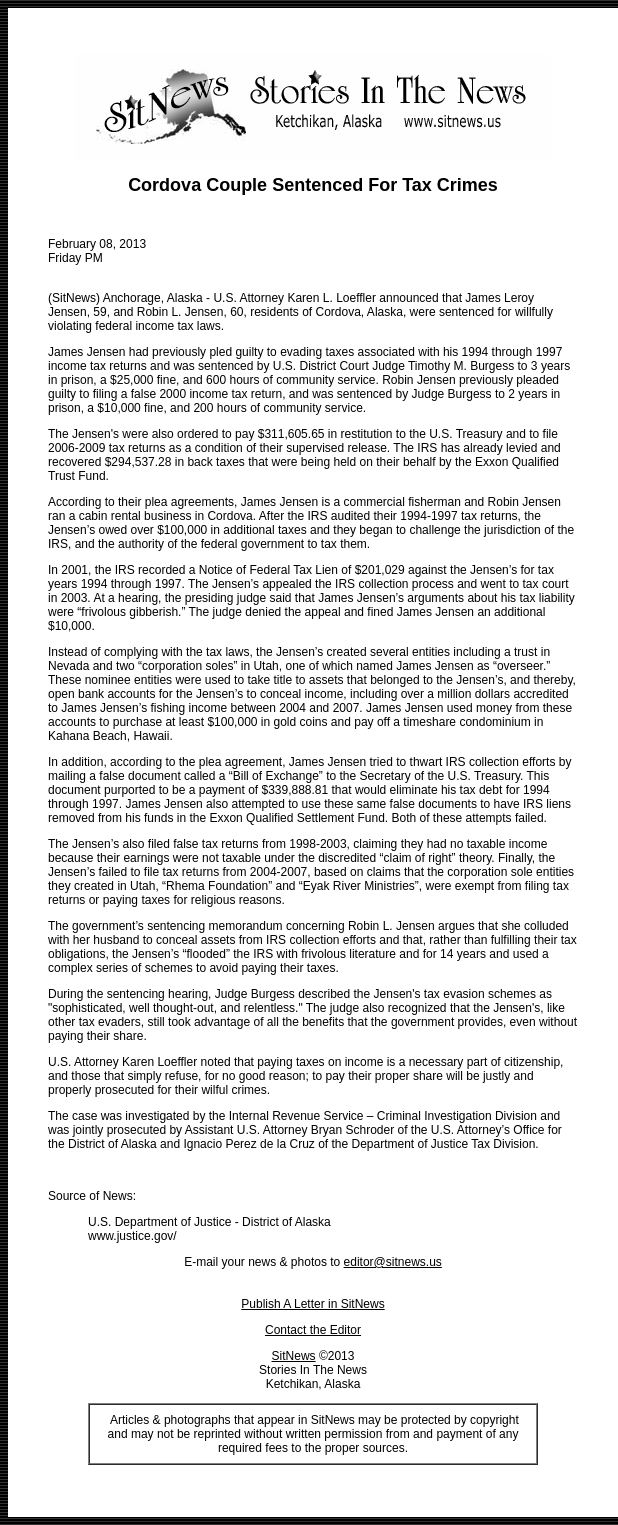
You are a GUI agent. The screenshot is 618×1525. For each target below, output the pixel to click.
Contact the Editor (313, 1330)
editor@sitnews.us (393, 1262)
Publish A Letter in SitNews (312, 1304)
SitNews (294, 1356)
